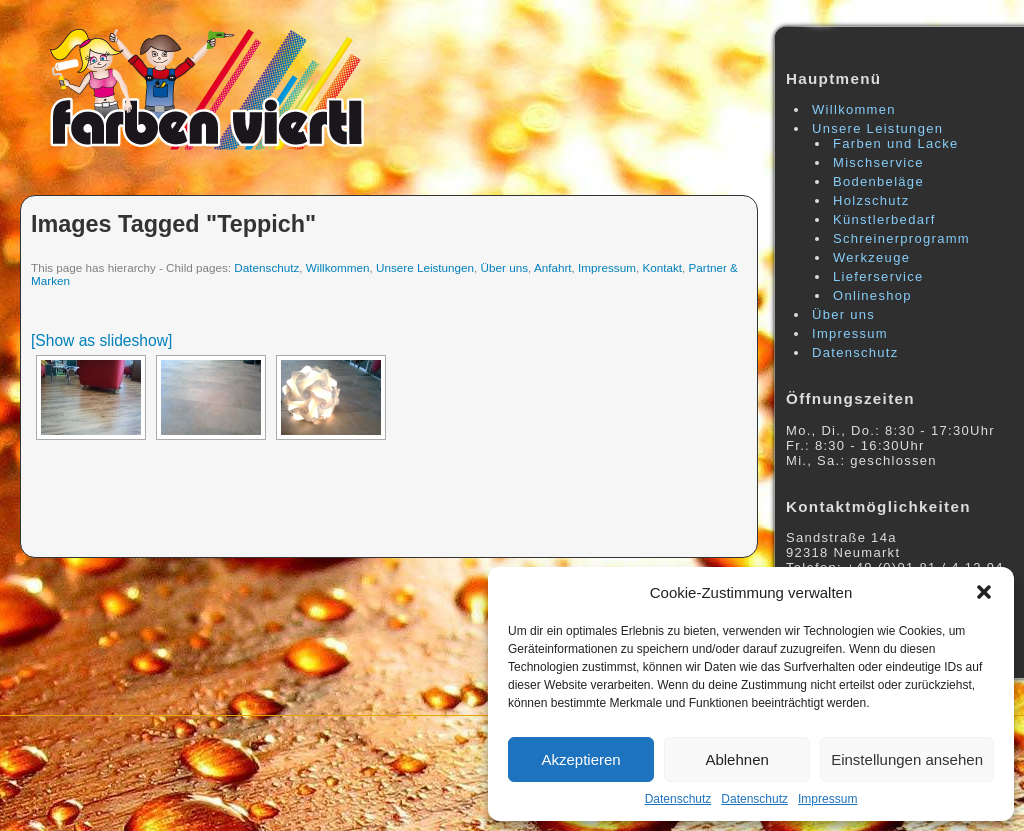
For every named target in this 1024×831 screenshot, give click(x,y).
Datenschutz (678, 799)
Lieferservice (878, 276)
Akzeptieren (580, 759)
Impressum (827, 799)
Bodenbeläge (878, 181)
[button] (984, 592)
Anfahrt (553, 267)
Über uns (504, 267)
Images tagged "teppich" (173, 224)
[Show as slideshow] (101, 340)
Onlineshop (872, 295)
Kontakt (662, 267)
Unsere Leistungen (425, 267)
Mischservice (878, 162)
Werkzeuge (871, 257)
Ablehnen (736, 759)
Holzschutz (871, 200)
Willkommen (338, 267)
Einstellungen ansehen (907, 759)
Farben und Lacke (896, 143)
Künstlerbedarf (884, 219)
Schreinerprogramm (901, 238)
